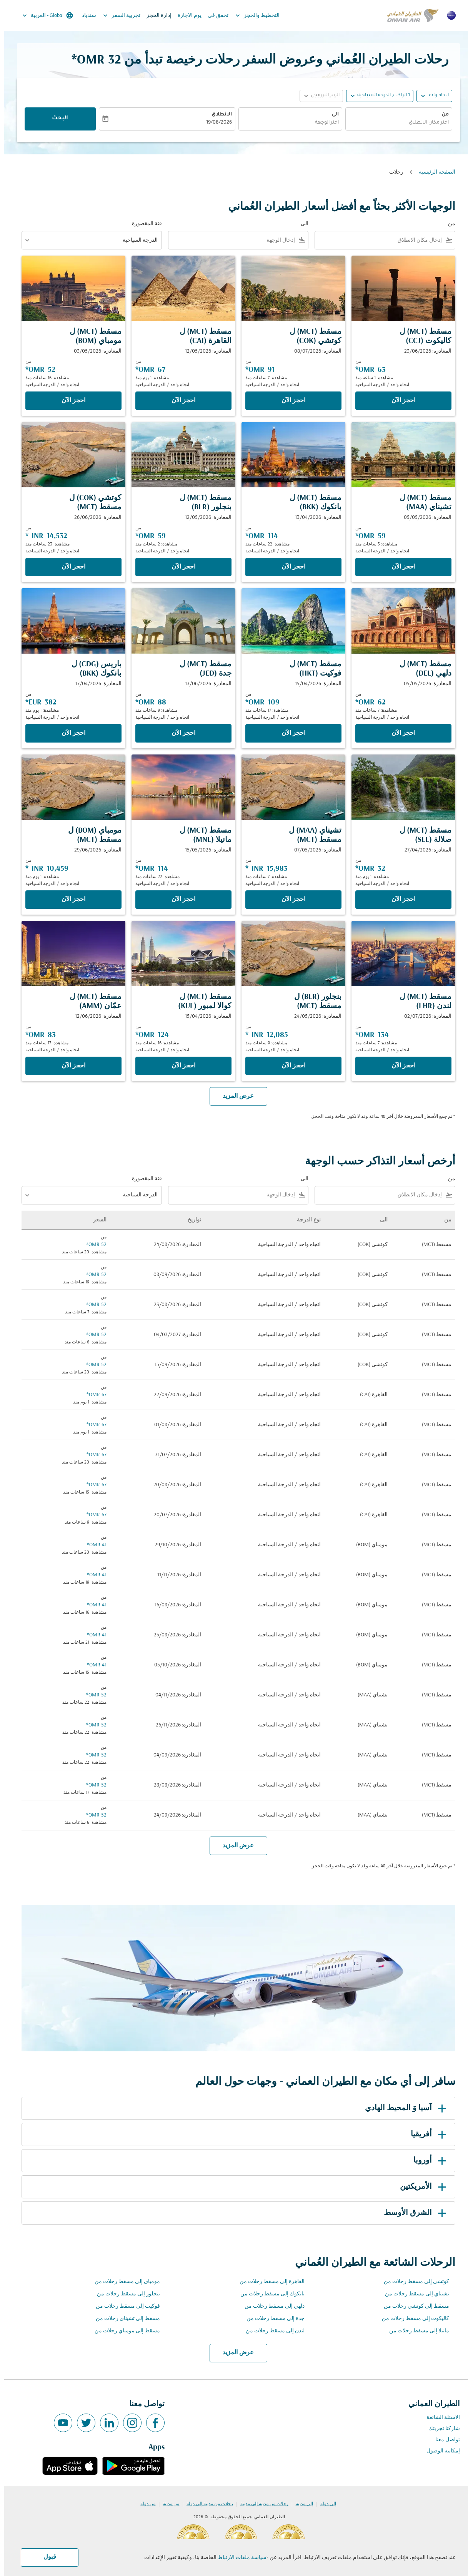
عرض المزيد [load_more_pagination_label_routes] (234, 2353)
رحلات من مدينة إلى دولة (205, 2504)
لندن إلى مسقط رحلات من (270, 2331)
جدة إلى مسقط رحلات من (271, 2319)
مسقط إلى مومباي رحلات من (123, 2331)
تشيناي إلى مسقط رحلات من (413, 2294)
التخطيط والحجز (251, 15)
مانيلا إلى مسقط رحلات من (415, 2331)
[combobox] (395, 123)
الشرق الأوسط (412, 2213)
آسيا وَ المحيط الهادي (403, 2108)
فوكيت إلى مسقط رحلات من (124, 2306)
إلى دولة (324, 2504)
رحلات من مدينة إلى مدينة (260, 2504)
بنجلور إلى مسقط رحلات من (124, 2294)
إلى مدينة (300, 2504)
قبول (45, 2557)
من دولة (143, 2504)
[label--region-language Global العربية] (43, 15)
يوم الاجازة (185, 15)
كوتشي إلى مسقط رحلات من (412, 2282)
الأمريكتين (420, 2187)
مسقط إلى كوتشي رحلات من (412, 2306)
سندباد (85, 15)
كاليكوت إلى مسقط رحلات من (411, 2319)
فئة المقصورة (143, 224)
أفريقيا (425, 2134)
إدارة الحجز (154, 15)
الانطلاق (217, 114)
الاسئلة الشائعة (439, 2417)
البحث (56, 118)
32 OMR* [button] (92, 60)
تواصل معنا (443, 2440)
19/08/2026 (215, 122)
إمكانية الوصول (439, 2451)
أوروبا (427, 2160)
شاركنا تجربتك (440, 2429)
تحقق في (213, 15)
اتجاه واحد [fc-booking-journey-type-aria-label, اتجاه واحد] (434, 95)
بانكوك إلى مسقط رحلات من (268, 2294)
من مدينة (166, 2504)
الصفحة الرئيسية (433, 172)
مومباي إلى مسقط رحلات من (123, 2282)
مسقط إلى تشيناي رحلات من (124, 2319)
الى (331, 114)
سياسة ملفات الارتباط (237, 2558)
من (441, 114)
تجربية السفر (115, 15)
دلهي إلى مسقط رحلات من (270, 2306)
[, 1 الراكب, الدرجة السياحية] (379, 96)
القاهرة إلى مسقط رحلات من (267, 2282)
